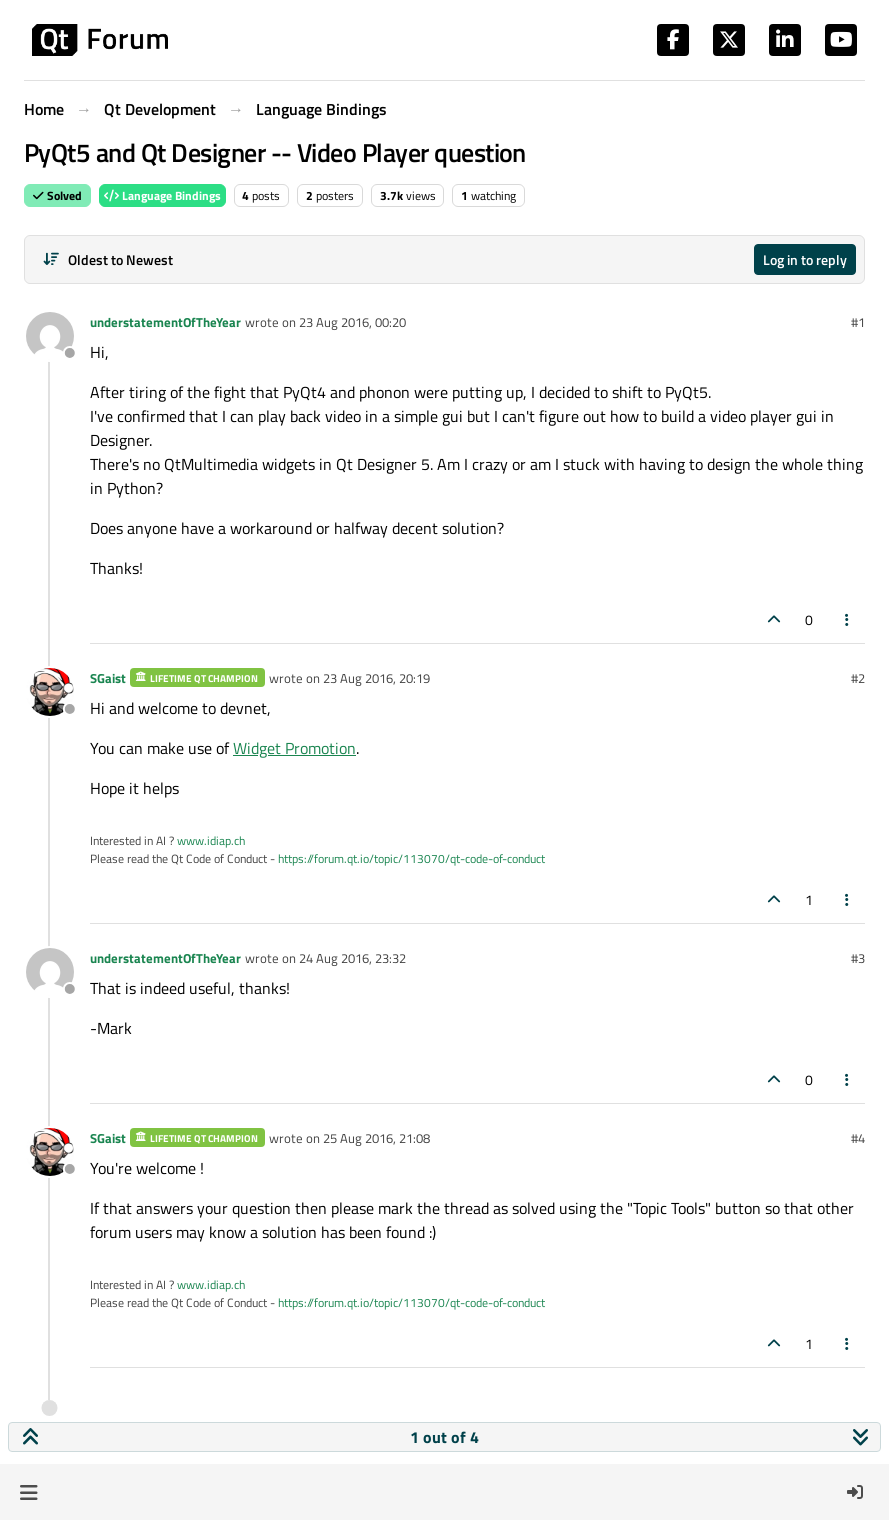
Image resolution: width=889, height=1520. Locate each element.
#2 (858, 678)
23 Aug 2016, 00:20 (352, 322)
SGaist (108, 678)
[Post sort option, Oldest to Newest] (107, 259)
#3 (858, 958)
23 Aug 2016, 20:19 (376, 678)
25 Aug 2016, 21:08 (376, 1138)
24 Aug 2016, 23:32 (352, 958)
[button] (28, 1492)
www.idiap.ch (211, 840)
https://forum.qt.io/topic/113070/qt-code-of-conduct (411, 858)
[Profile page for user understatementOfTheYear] (50, 336)
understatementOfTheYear (165, 322)
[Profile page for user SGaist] (50, 692)
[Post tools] (848, 619)
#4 (858, 1138)
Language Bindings (162, 195)
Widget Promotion (294, 748)
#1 (858, 322)
